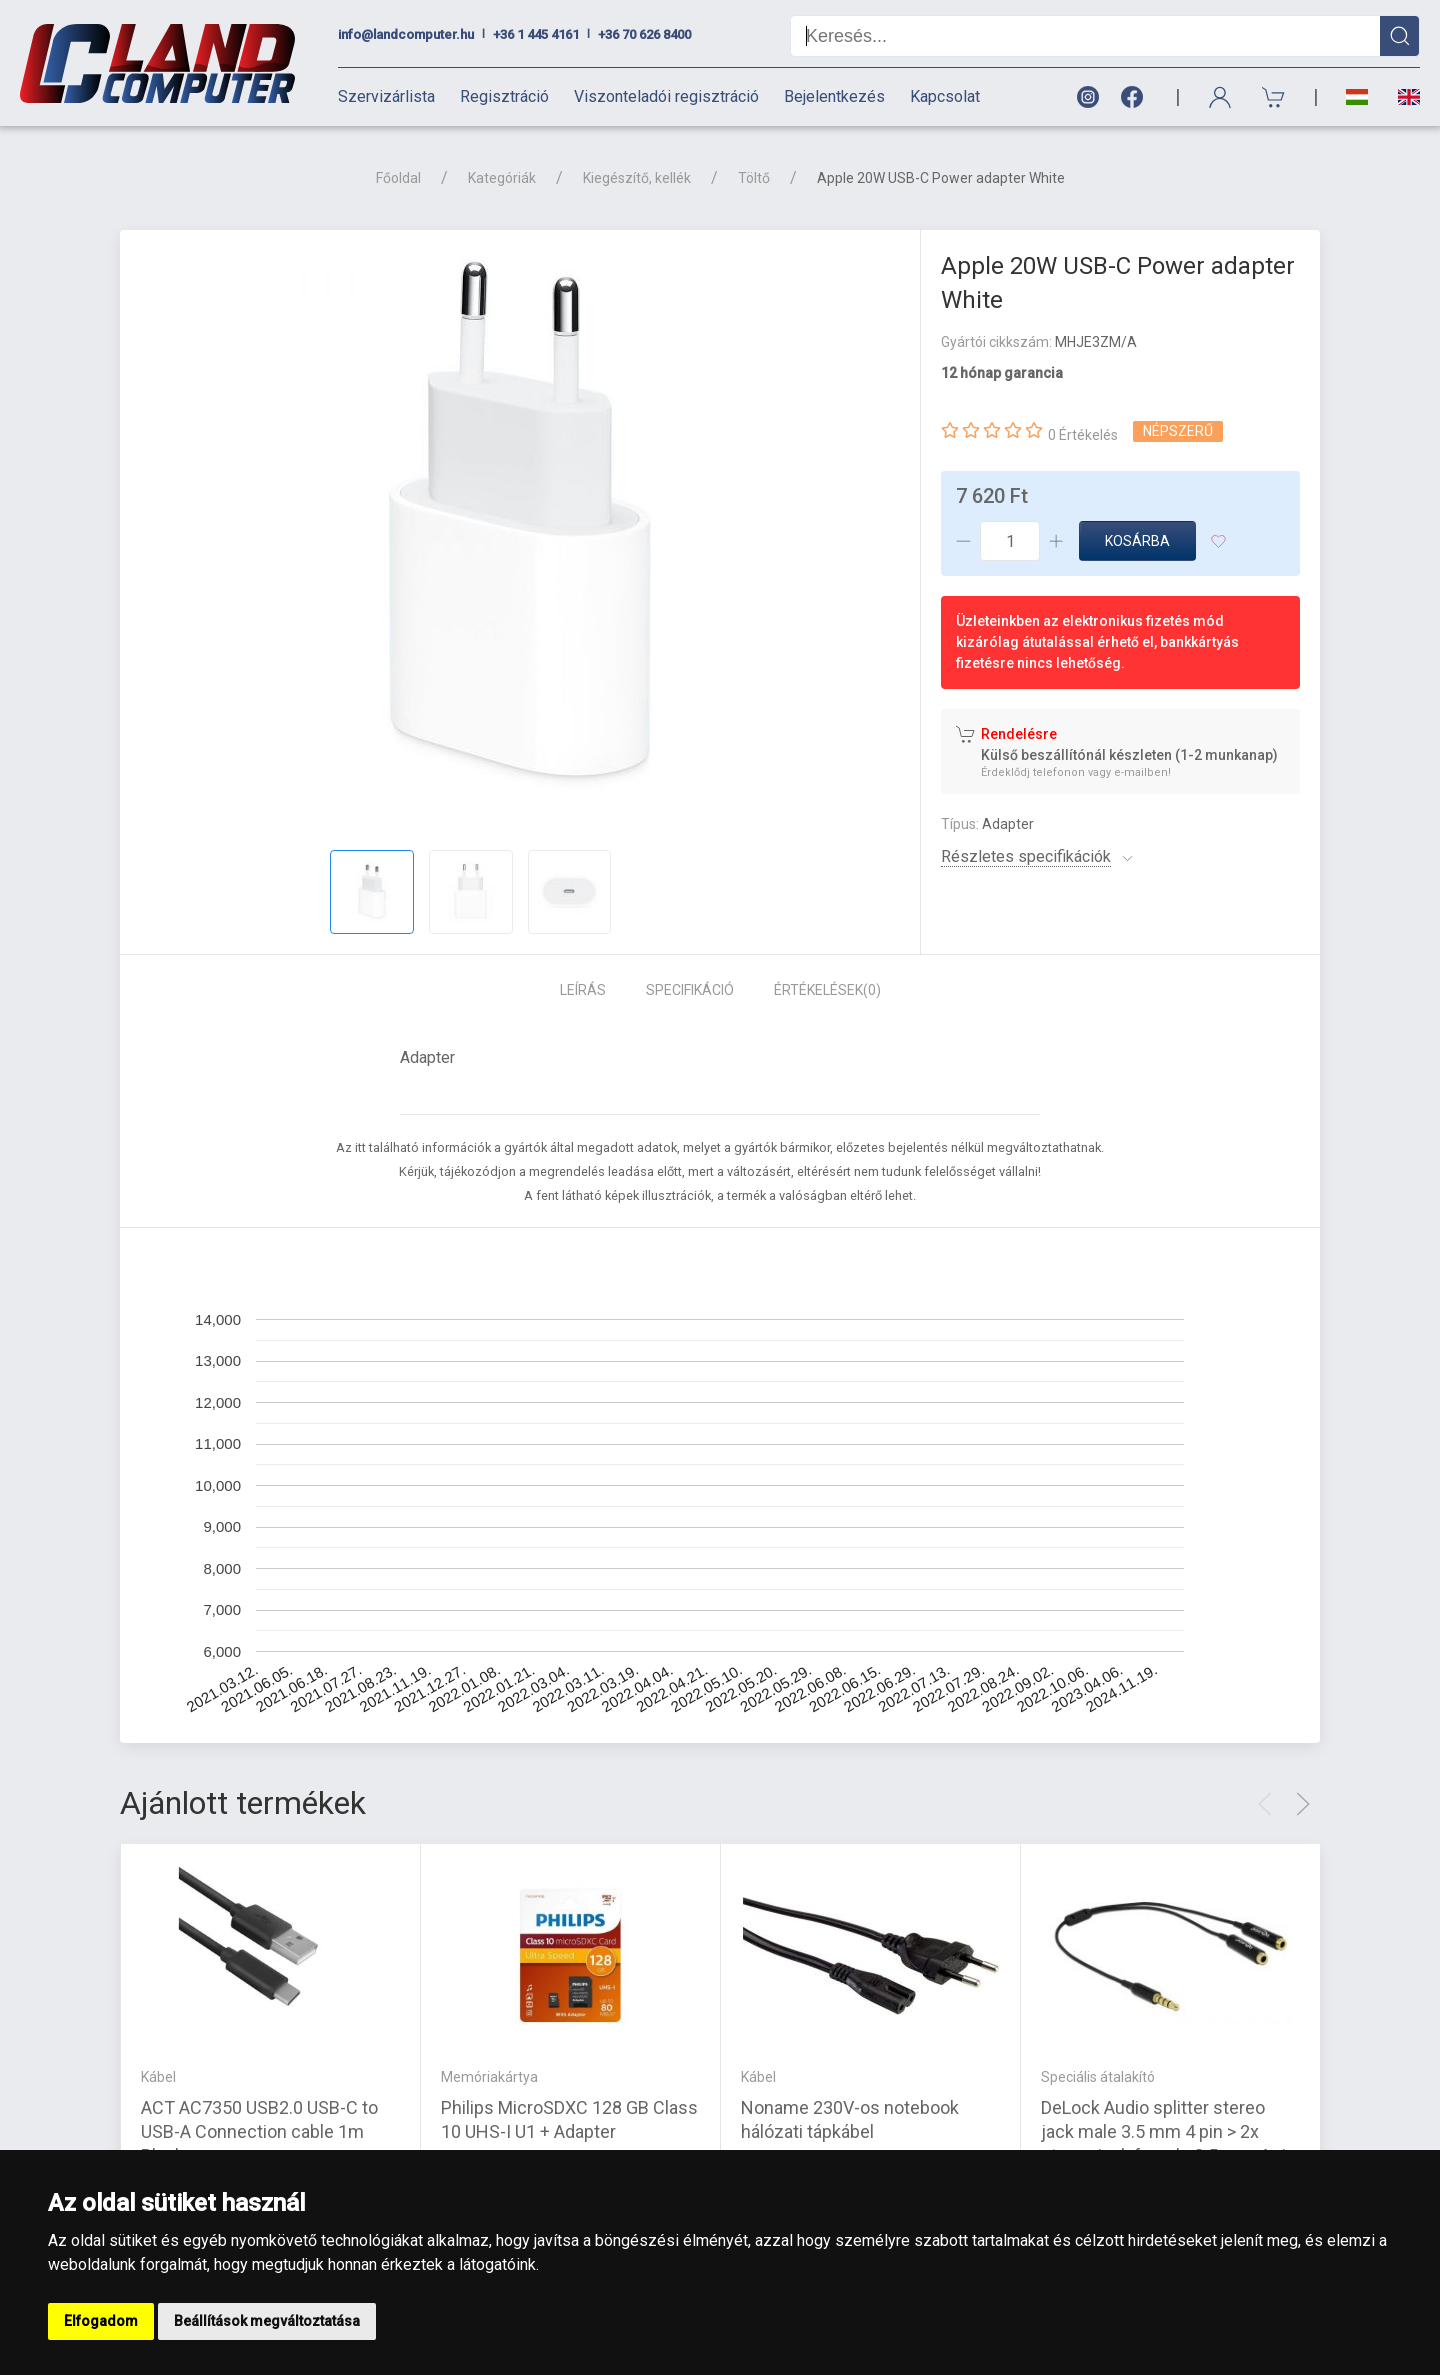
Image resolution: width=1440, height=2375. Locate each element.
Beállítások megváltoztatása (267, 2321)
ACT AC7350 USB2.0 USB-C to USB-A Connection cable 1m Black (259, 2131)
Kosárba (1137, 541)
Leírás (583, 990)
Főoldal (398, 178)
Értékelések (827, 990)
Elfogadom (101, 2321)
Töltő (754, 178)
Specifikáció (690, 990)
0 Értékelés (1083, 435)
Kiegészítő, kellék (637, 178)
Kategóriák (502, 178)
